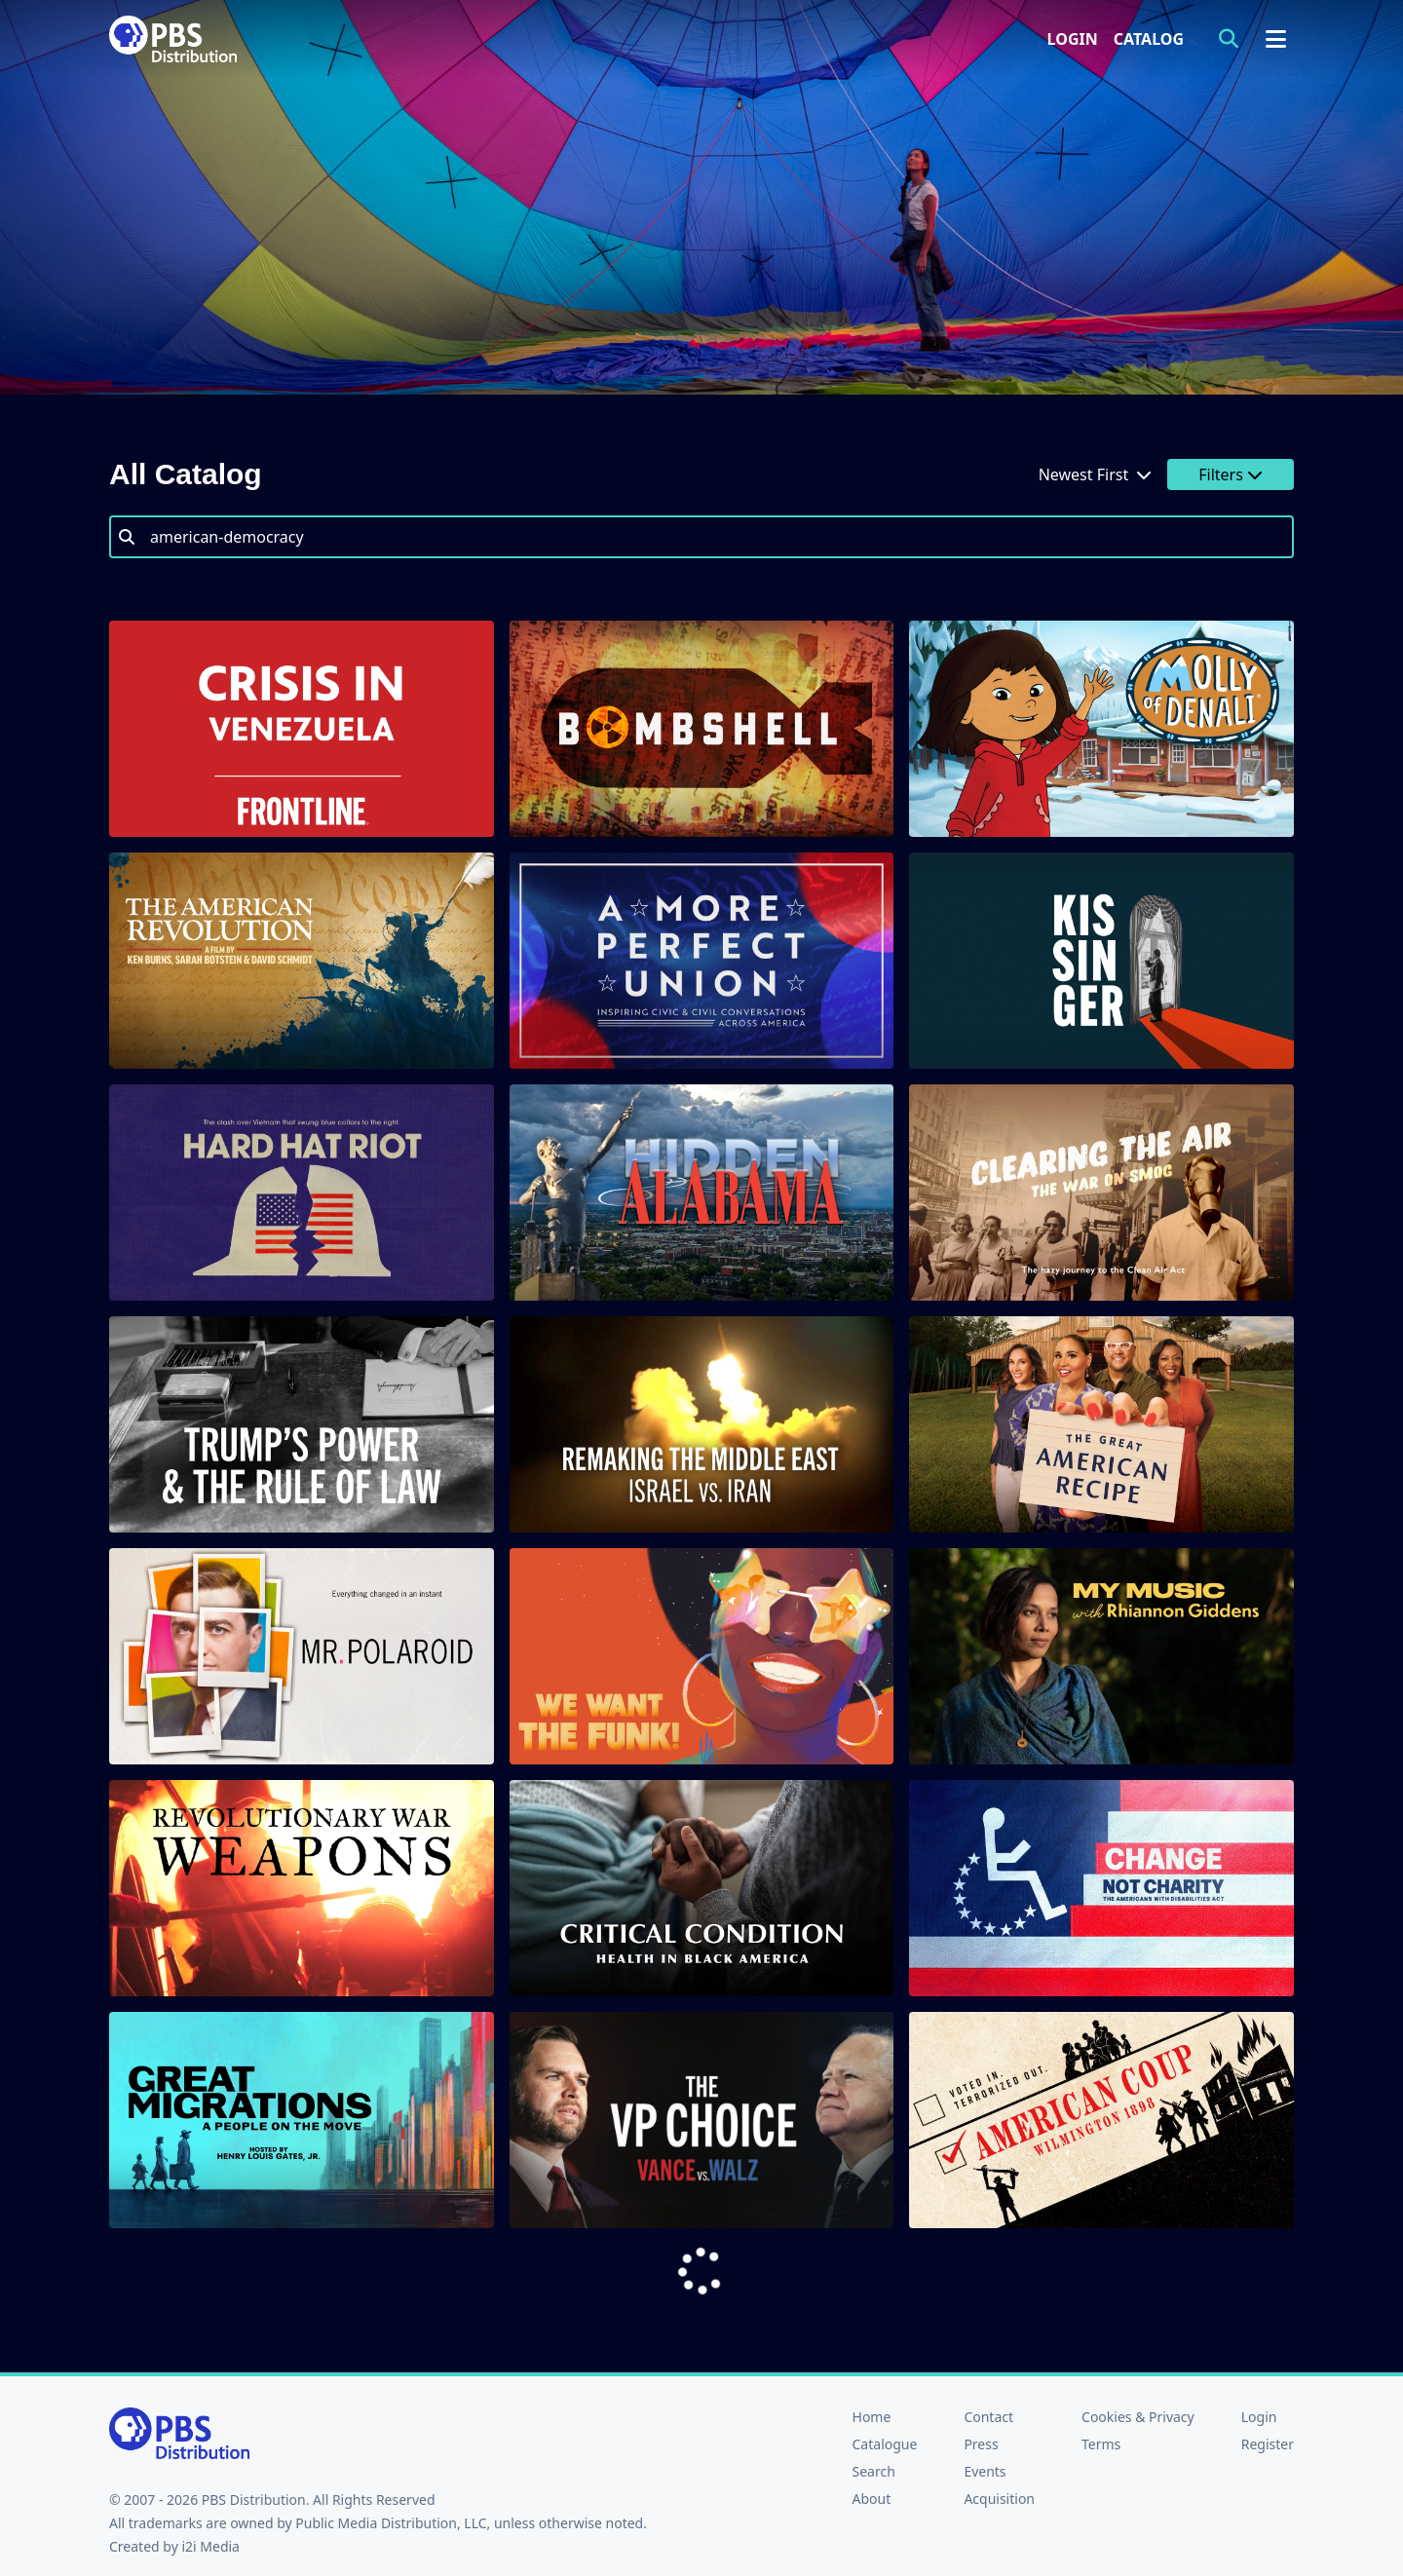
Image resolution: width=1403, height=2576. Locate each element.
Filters (1230, 474)
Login (1072, 39)
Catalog (1149, 39)
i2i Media (210, 2546)
